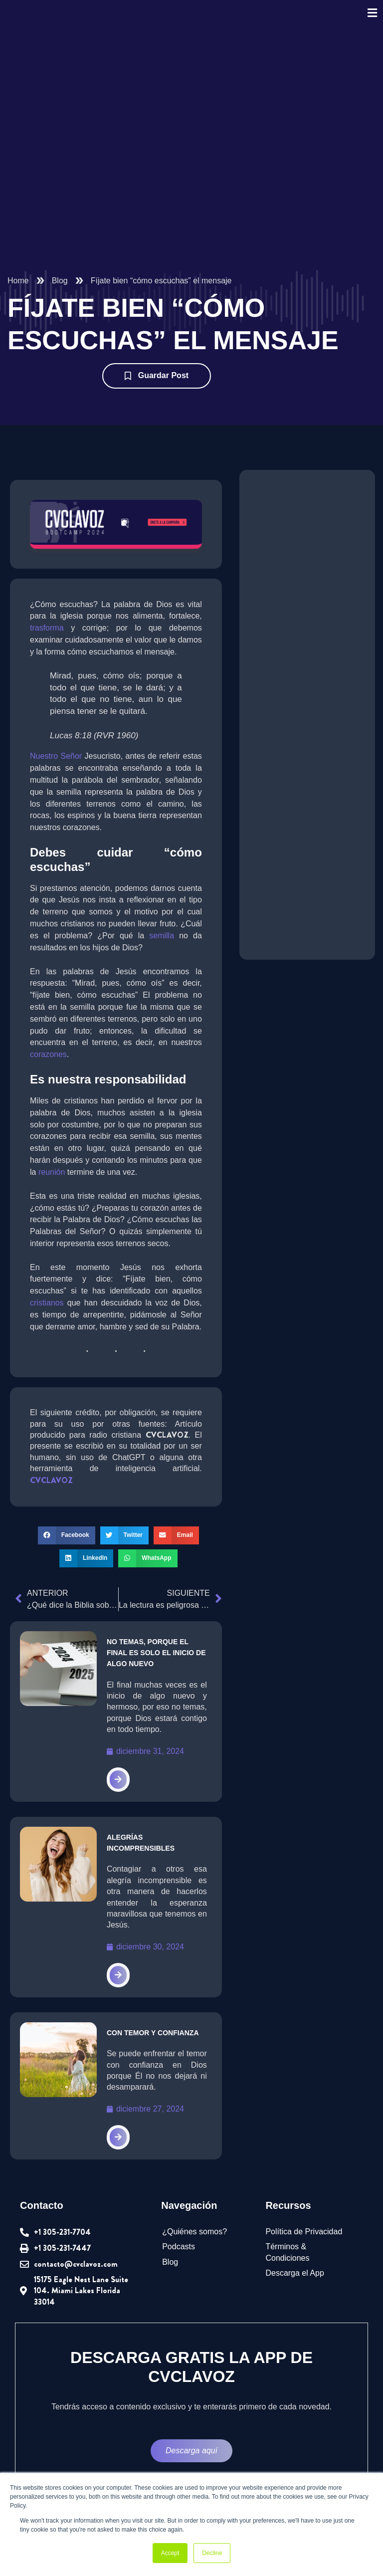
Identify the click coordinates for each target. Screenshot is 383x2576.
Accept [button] (170, 2553)
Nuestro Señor (56, 758)
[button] (66, 1525)
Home (18, 282)
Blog (60, 282)
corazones (47, 1043)
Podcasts (177, 2235)
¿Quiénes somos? (192, 2220)
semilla (161, 923)
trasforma (47, 629)
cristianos (185, 1280)
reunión (68, 1160)
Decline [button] (212, 2553)
